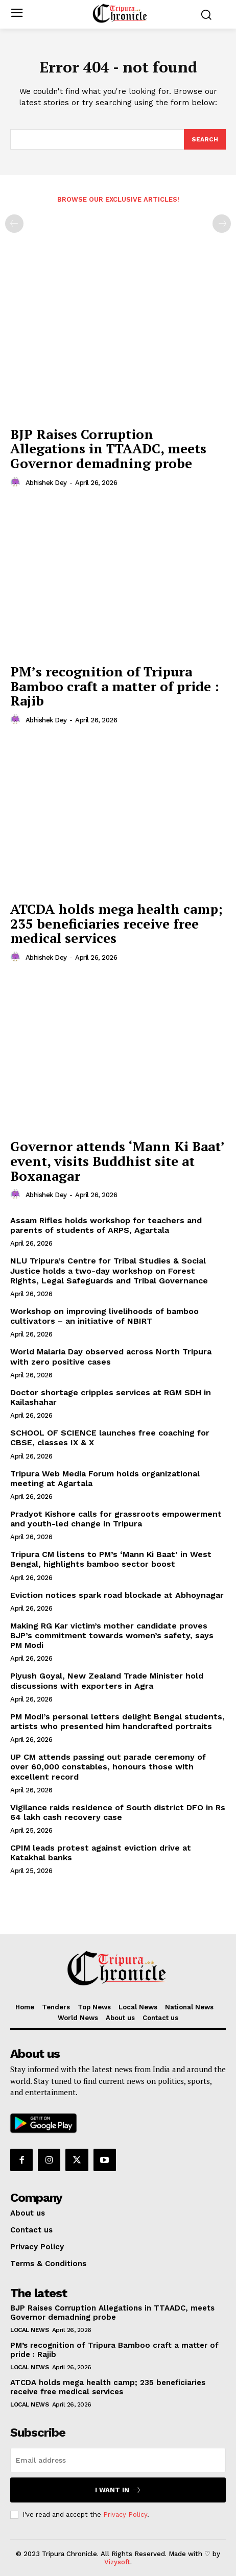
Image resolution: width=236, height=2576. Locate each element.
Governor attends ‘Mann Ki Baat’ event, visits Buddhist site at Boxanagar (117, 1160)
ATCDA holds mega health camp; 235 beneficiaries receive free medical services (116, 923)
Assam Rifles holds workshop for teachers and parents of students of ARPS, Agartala (106, 1225)
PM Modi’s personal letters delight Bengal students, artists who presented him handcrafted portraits (117, 1721)
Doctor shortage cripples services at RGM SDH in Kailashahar (110, 1397)
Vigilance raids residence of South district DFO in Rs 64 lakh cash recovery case (117, 1812)
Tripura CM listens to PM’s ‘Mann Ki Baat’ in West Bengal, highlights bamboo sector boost (110, 1559)
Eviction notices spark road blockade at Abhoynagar (117, 1595)
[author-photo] (16, 482)
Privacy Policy (125, 2514)
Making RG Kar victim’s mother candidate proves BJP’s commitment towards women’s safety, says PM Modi (112, 1635)
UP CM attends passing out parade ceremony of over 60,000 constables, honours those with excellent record (108, 1766)
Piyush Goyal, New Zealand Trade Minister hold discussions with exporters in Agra (106, 1680)
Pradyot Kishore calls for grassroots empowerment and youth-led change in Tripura (116, 1518)
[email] (118, 2460)
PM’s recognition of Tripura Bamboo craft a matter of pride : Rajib (114, 686)
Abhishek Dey (46, 483)
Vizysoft (117, 2562)
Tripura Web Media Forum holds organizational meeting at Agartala (105, 1478)
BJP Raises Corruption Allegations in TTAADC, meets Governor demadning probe (108, 448)
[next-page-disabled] (222, 223)
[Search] (205, 139)
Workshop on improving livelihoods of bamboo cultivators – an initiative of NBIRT (104, 1316)
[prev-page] (14, 223)
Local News (29, 2330)
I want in (118, 2490)
